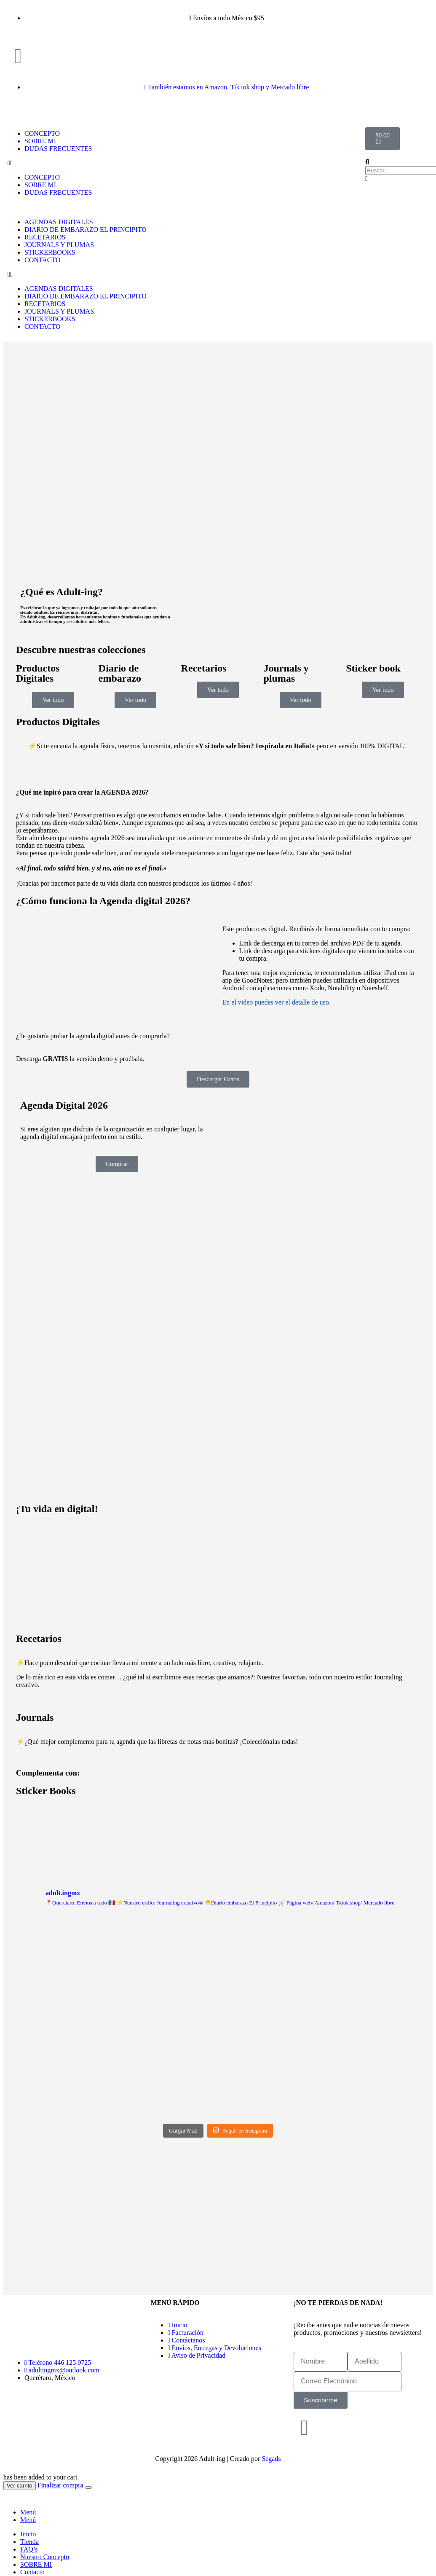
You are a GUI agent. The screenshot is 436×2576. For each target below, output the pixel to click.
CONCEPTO (42, 133)
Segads (271, 2458)
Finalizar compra (60, 2485)
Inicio (28, 2534)
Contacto (32, 2572)
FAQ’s (29, 2549)
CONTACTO (42, 259)
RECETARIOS (44, 237)
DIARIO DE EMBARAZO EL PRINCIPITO (85, 229)
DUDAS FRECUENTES (58, 148)
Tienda (29, 2541)
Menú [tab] (28, 2512)
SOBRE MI (40, 141)
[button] (75, 163)
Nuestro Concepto (44, 2556)
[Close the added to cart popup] (88, 2487)
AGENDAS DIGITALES (58, 222)
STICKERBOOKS (49, 252)
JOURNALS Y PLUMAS (59, 244)
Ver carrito (19, 2485)
